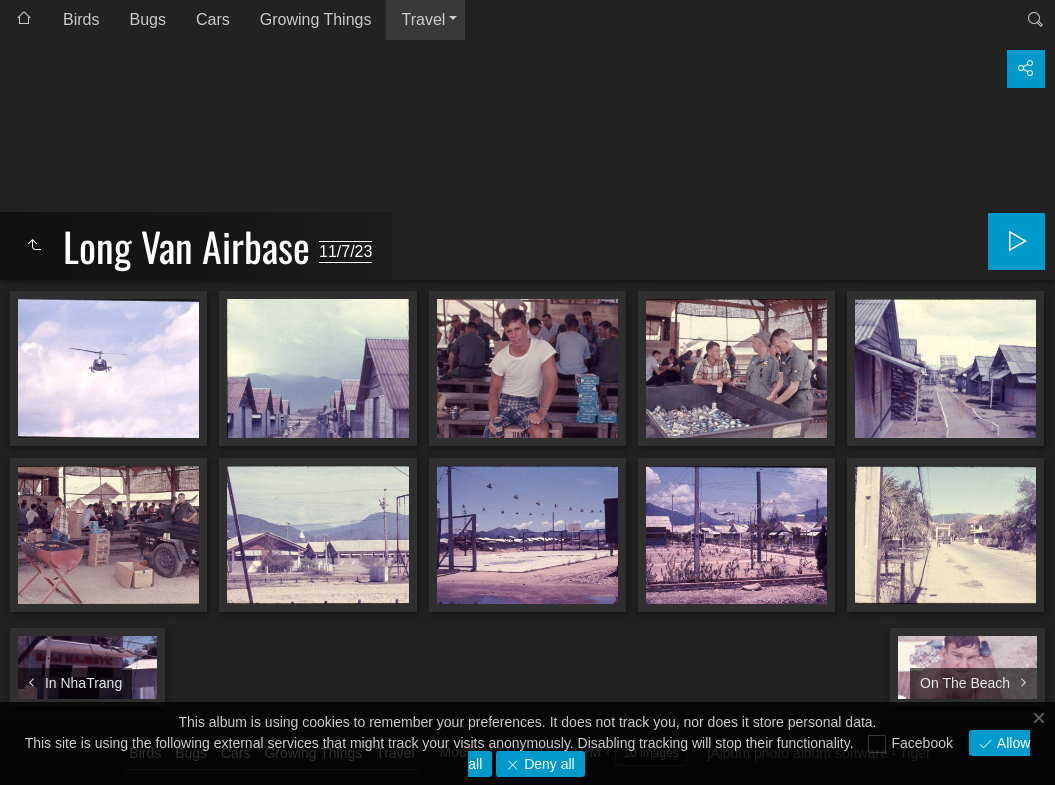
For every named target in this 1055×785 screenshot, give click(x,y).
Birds (81, 19)
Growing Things (316, 19)
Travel (423, 19)
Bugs (147, 19)
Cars (213, 19)
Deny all (547, 764)
